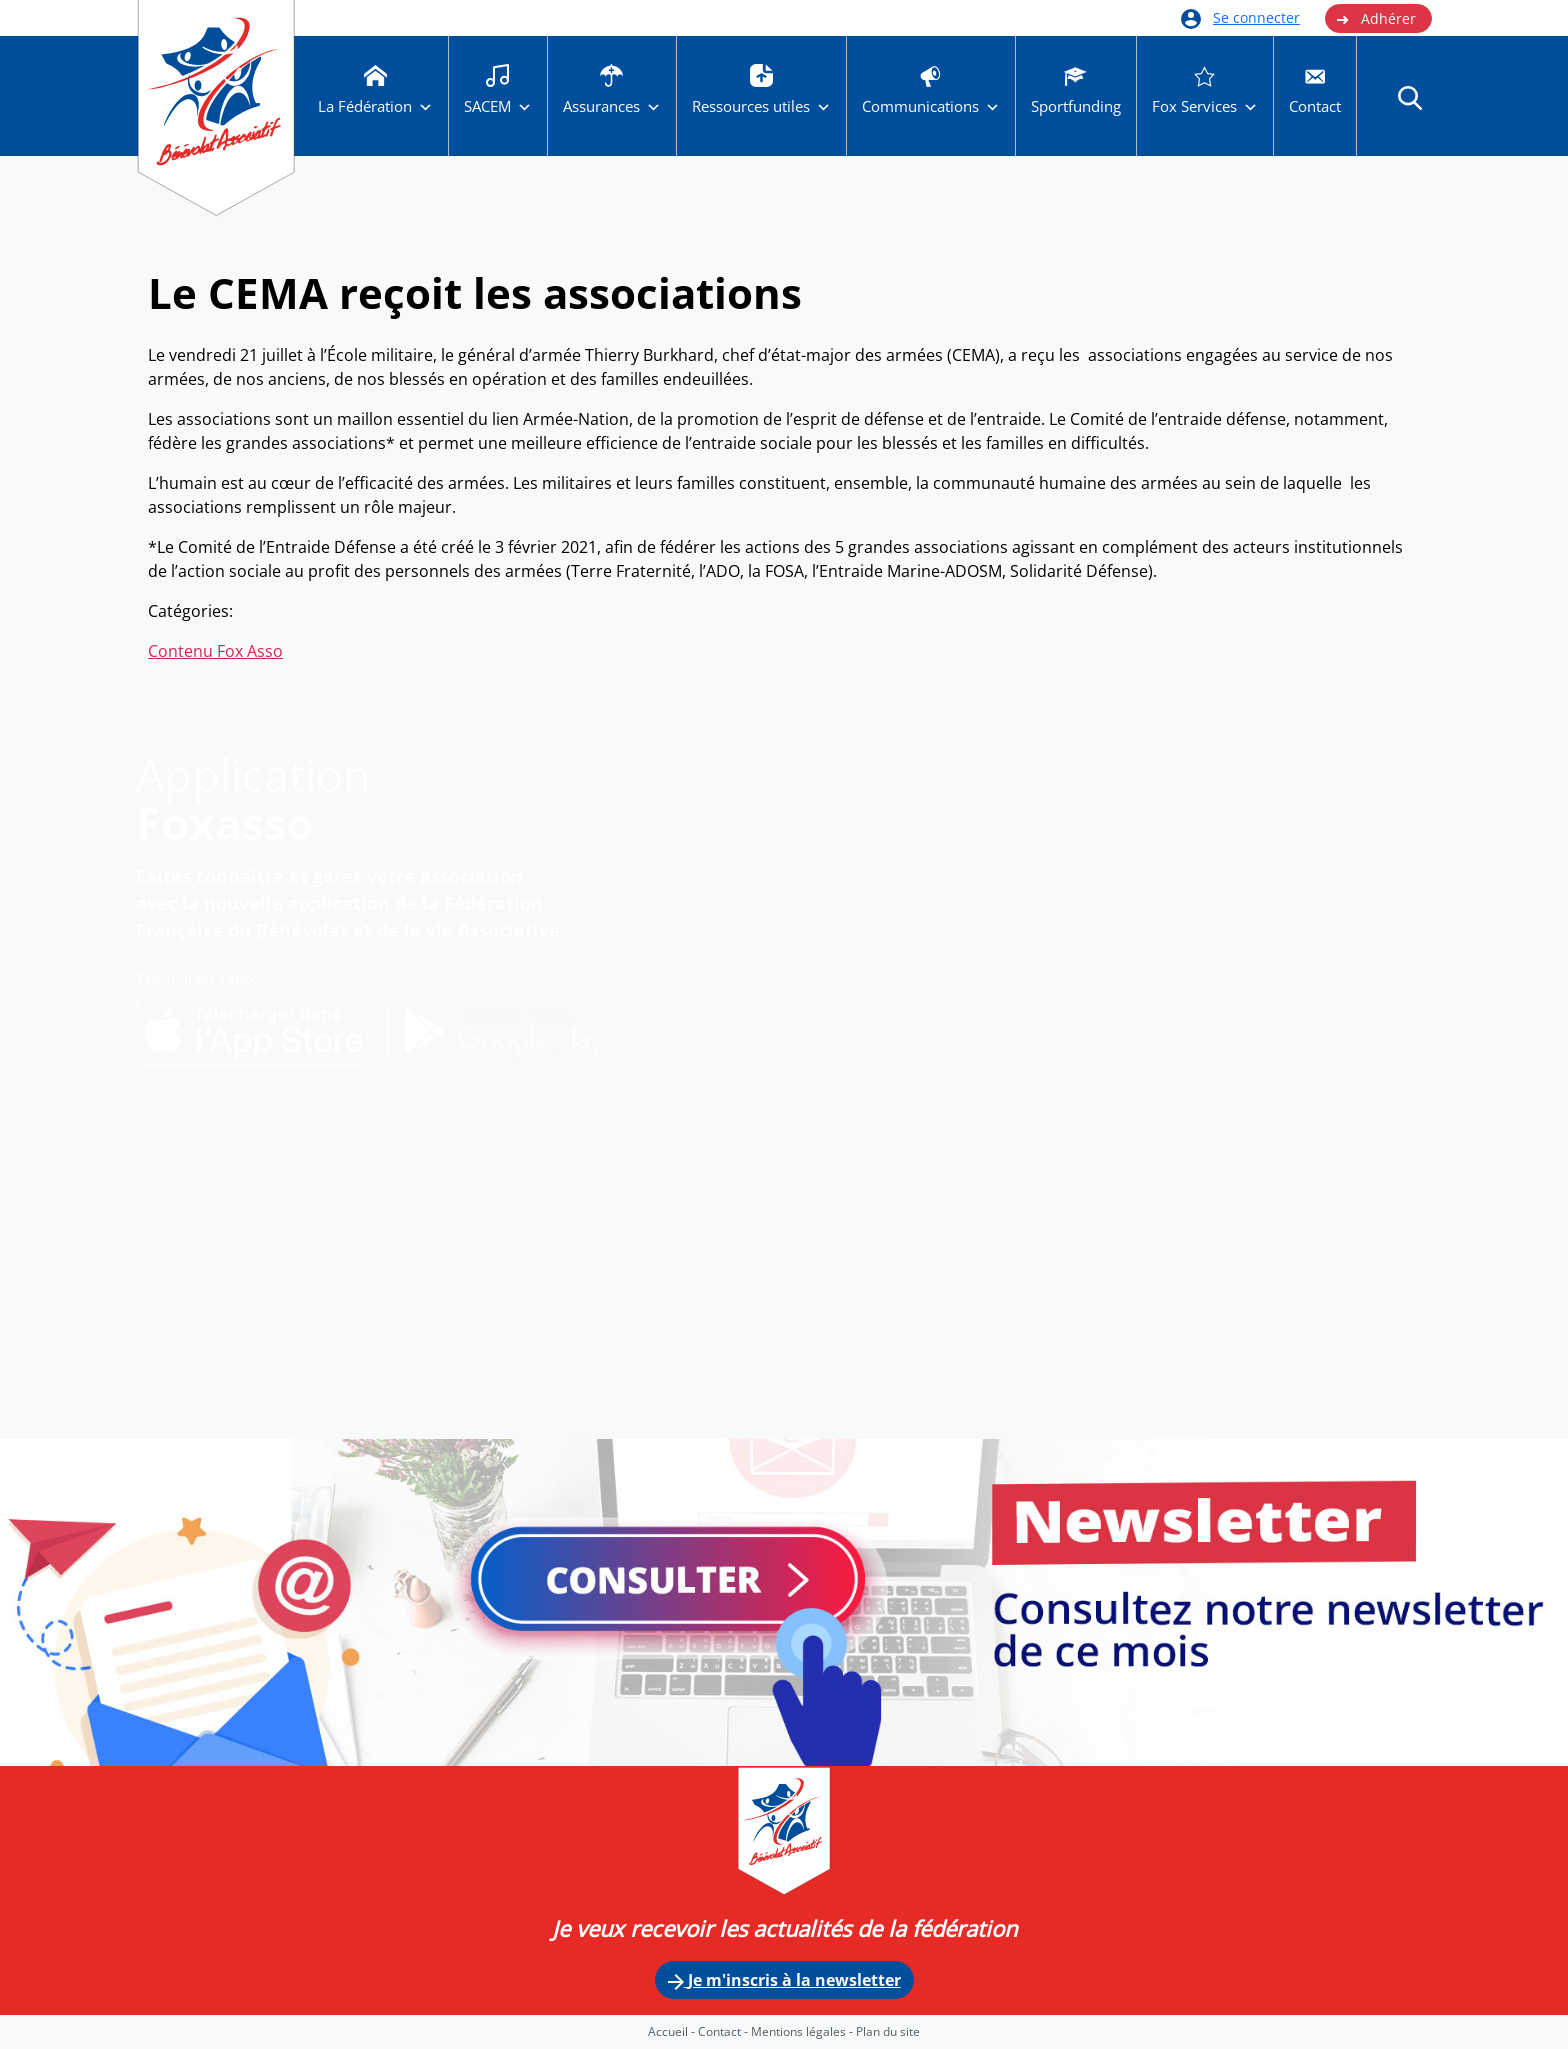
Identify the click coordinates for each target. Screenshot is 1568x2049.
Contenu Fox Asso (215, 651)
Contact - (724, 2031)
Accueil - (673, 2031)
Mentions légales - (803, 2031)
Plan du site (888, 2031)
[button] (1410, 97)
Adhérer (1376, 19)
